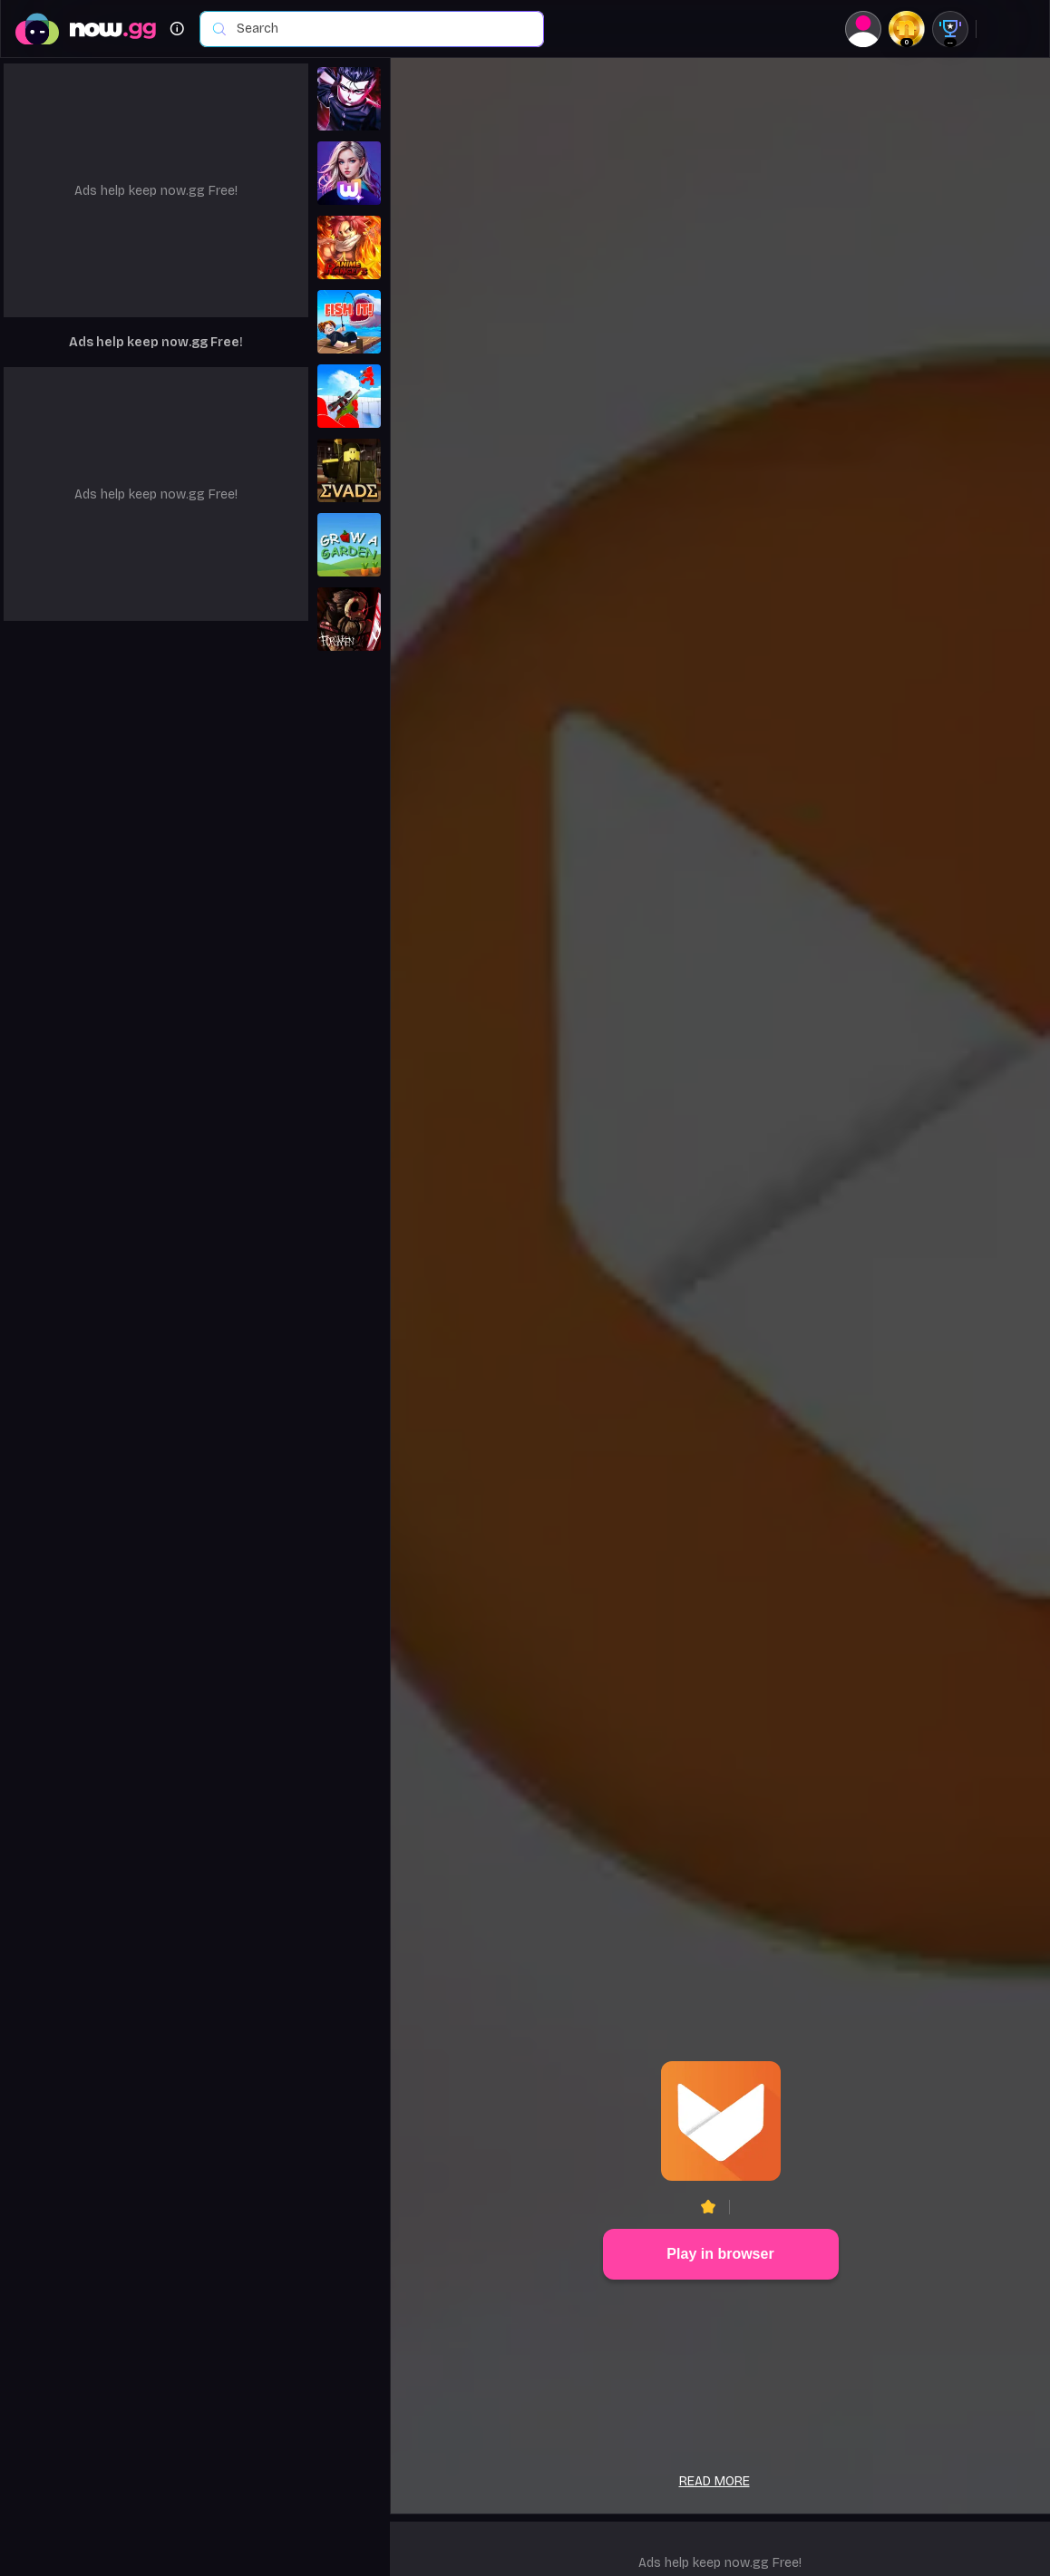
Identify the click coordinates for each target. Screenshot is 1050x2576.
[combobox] (381, 29)
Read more (714, 2481)
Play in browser (719, 2253)
